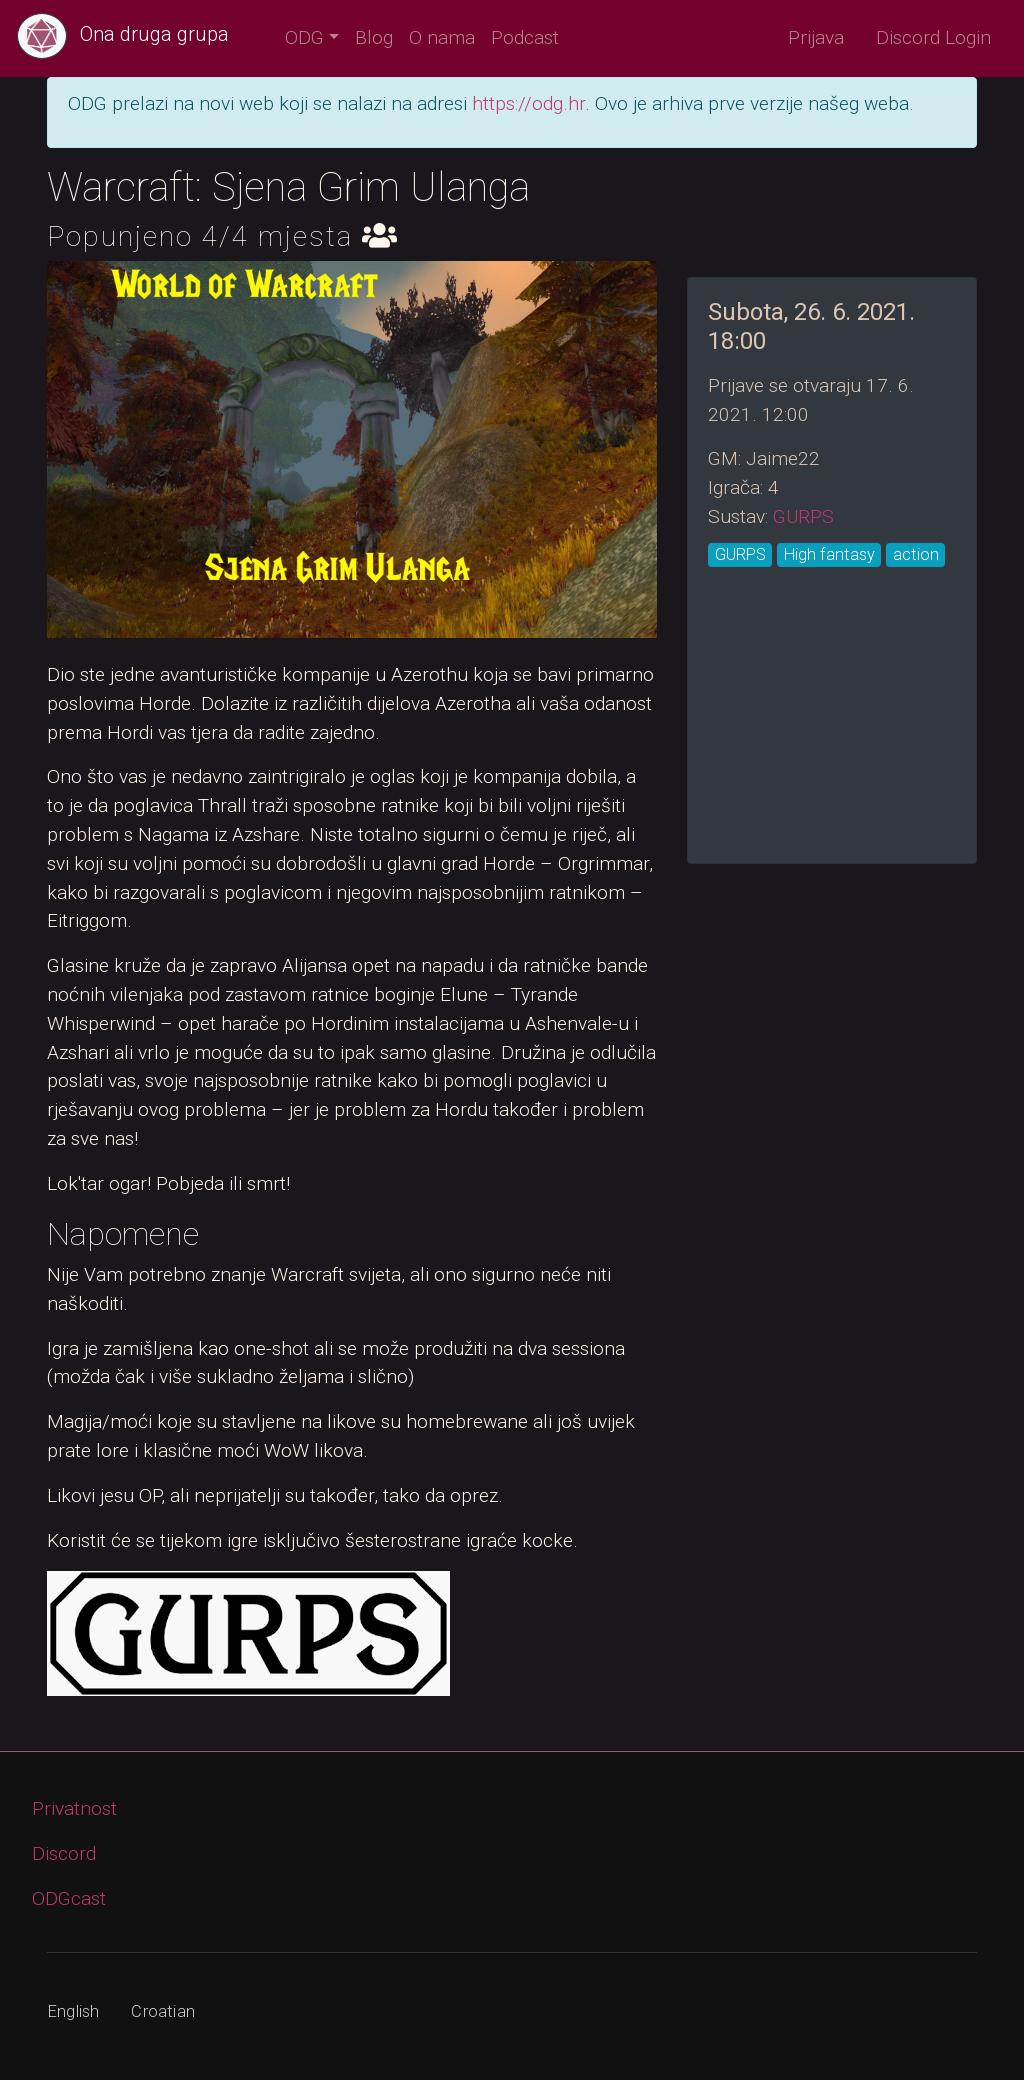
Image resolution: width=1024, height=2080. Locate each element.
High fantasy (829, 554)
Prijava (816, 37)
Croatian (163, 2011)
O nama (442, 37)
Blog (374, 37)
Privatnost (74, 1808)
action (916, 554)
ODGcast (69, 1898)
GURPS (803, 516)
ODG (304, 37)
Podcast (525, 37)
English (73, 2011)
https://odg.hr (528, 103)
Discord (64, 1853)
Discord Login (933, 37)
